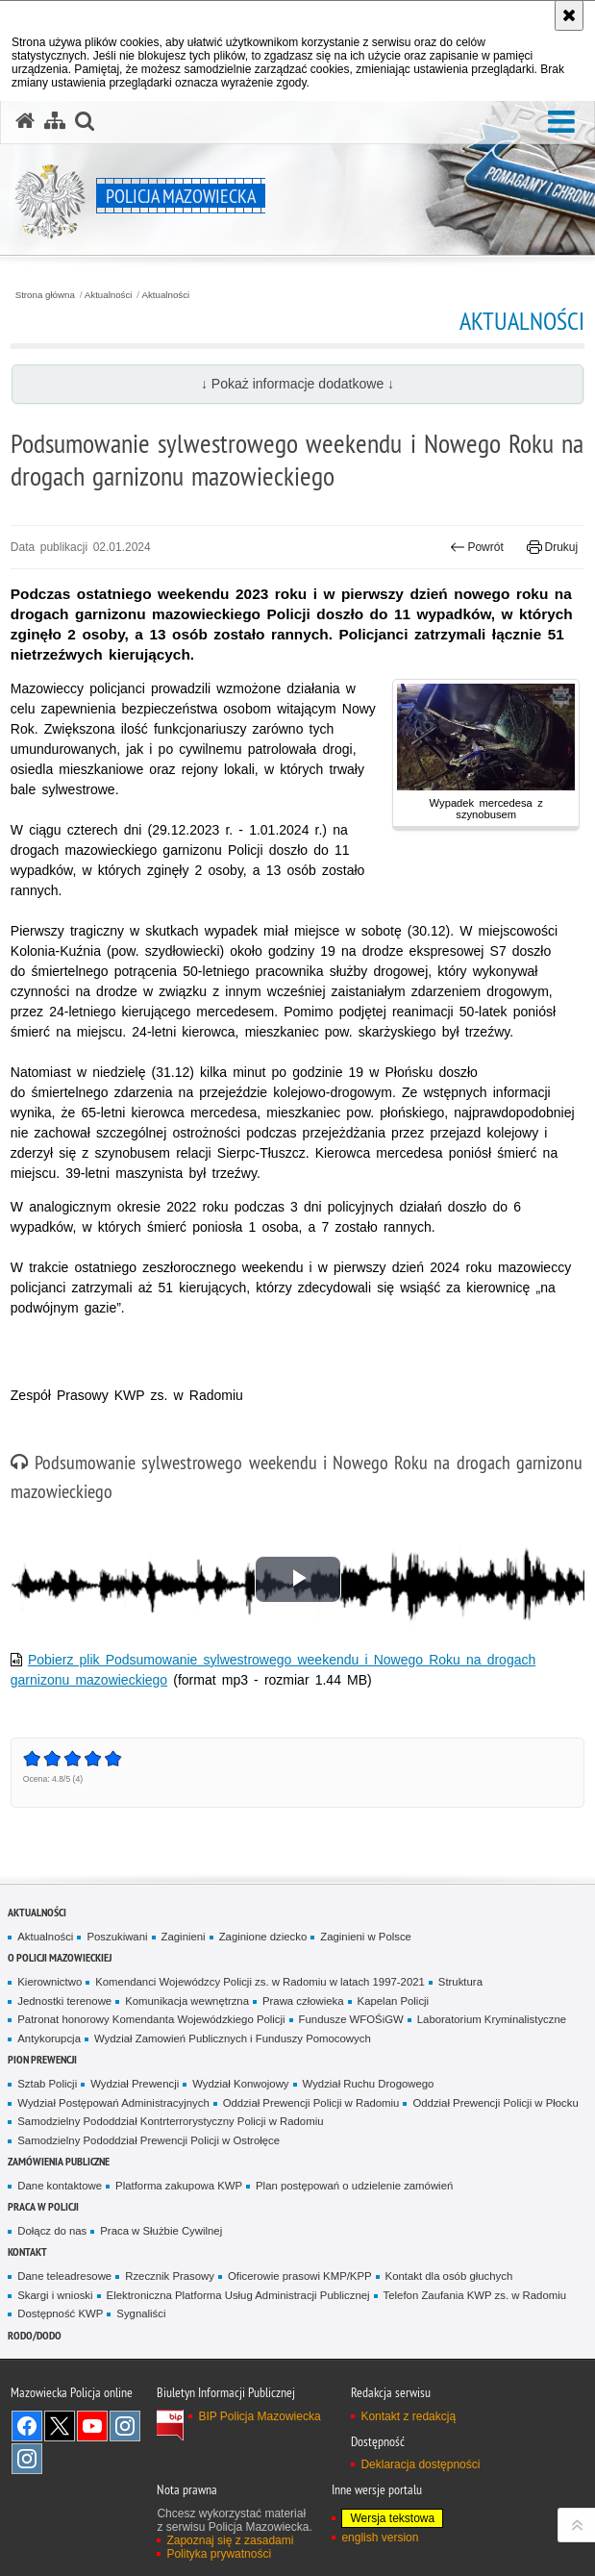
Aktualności (109, 295)
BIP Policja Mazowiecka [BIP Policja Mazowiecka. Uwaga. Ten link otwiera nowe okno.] (259, 2416)
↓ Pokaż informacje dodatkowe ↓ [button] (297, 383)
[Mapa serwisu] (54, 121)
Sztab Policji (47, 2083)
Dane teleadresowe (64, 2276)
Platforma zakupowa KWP (178, 2185)
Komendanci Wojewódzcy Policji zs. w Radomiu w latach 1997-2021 (260, 1982)
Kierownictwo (49, 1982)
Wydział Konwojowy (240, 2083)
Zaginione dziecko (263, 1936)
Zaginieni (183, 1936)
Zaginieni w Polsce (365, 1936)
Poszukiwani (117, 1936)
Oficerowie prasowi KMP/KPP (300, 2276)
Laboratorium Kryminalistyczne (491, 2019)
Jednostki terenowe (64, 2001)
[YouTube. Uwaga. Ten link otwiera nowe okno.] (92, 2426)
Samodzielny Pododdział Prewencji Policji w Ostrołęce (148, 2140)
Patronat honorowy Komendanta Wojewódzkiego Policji (151, 2019)
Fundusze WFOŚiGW (351, 2019)
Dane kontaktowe (59, 2185)
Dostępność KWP (60, 2313)
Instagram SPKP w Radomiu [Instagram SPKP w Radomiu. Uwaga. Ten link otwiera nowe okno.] (27, 2458)
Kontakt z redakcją (408, 2416)
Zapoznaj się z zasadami (229, 2540)
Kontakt (27, 2251)
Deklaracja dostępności (420, 2464)
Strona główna (45, 295)
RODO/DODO (35, 2335)
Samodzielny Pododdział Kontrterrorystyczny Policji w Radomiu (170, 2121)
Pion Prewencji (42, 2059)
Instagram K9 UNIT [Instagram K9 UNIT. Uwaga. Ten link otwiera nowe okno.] (125, 2426)
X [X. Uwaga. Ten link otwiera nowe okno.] (59, 2426)
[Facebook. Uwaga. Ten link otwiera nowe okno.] (27, 2426)
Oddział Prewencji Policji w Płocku (495, 2103)
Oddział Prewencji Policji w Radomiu (311, 2103)
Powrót (477, 547)
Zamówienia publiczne (59, 2161)
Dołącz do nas (52, 2231)
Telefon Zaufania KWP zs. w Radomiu (475, 2295)
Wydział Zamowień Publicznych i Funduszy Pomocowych (232, 2038)
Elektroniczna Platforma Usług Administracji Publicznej (238, 2295)
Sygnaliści (140, 2313)
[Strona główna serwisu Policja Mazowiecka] (25, 121)
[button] (561, 122)
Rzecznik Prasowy (169, 2276)
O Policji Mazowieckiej (60, 1957)
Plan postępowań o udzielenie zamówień (354, 2185)
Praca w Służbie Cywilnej (161, 2231)
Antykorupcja (49, 2038)
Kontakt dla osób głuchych (449, 2276)
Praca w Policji (43, 2206)
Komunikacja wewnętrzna (187, 2001)
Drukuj (552, 547)
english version (379, 2537)
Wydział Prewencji (134, 2083)
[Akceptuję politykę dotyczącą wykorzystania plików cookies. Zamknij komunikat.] (569, 15)
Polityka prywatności (218, 2554)
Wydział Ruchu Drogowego (368, 2083)
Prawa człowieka (303, 2001)
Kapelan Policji (394, 2001)
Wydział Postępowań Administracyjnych (113, 2103)
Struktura (460, 1982)
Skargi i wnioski (54, 2295)
